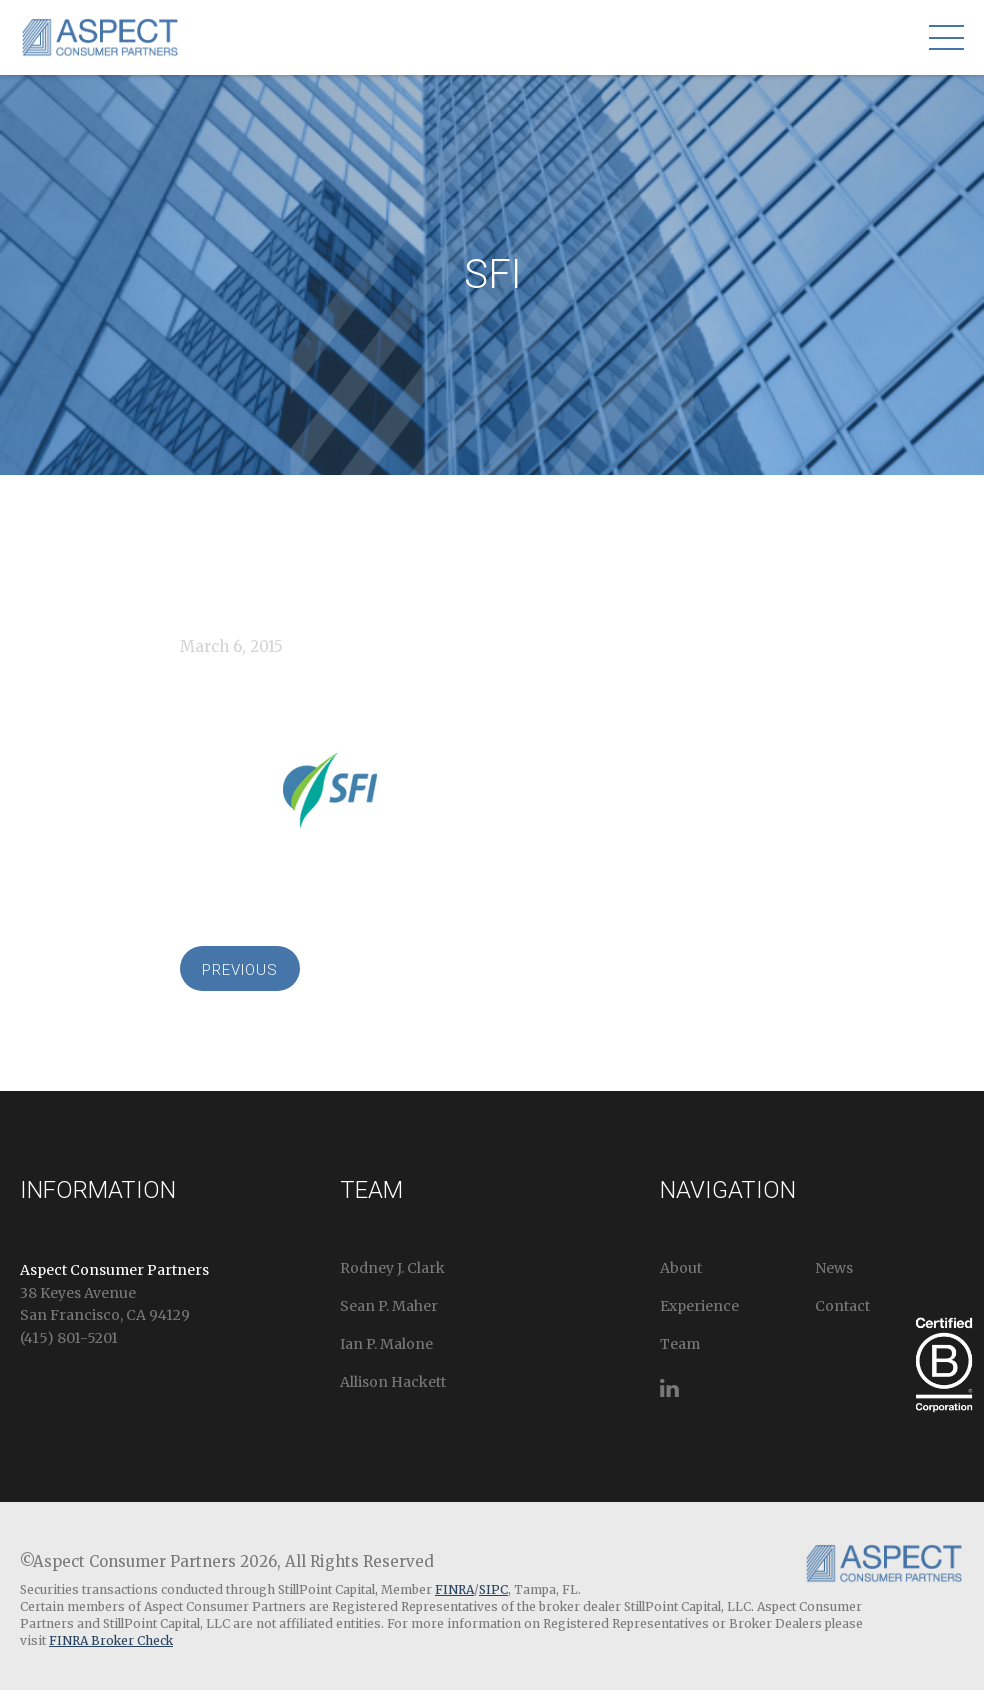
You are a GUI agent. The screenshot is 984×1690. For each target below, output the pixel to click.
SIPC (493, 1589)
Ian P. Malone (386, 1344)
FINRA (454, 1589)
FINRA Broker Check (111, 1640)
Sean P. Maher (389, 1306)
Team (680, 1344)
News (834, 1268)
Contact (842, 1306)
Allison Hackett (393, 1382)
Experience (699, 1306)
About (681, 1268)
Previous (240, 970)
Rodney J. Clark (392, 1268)
